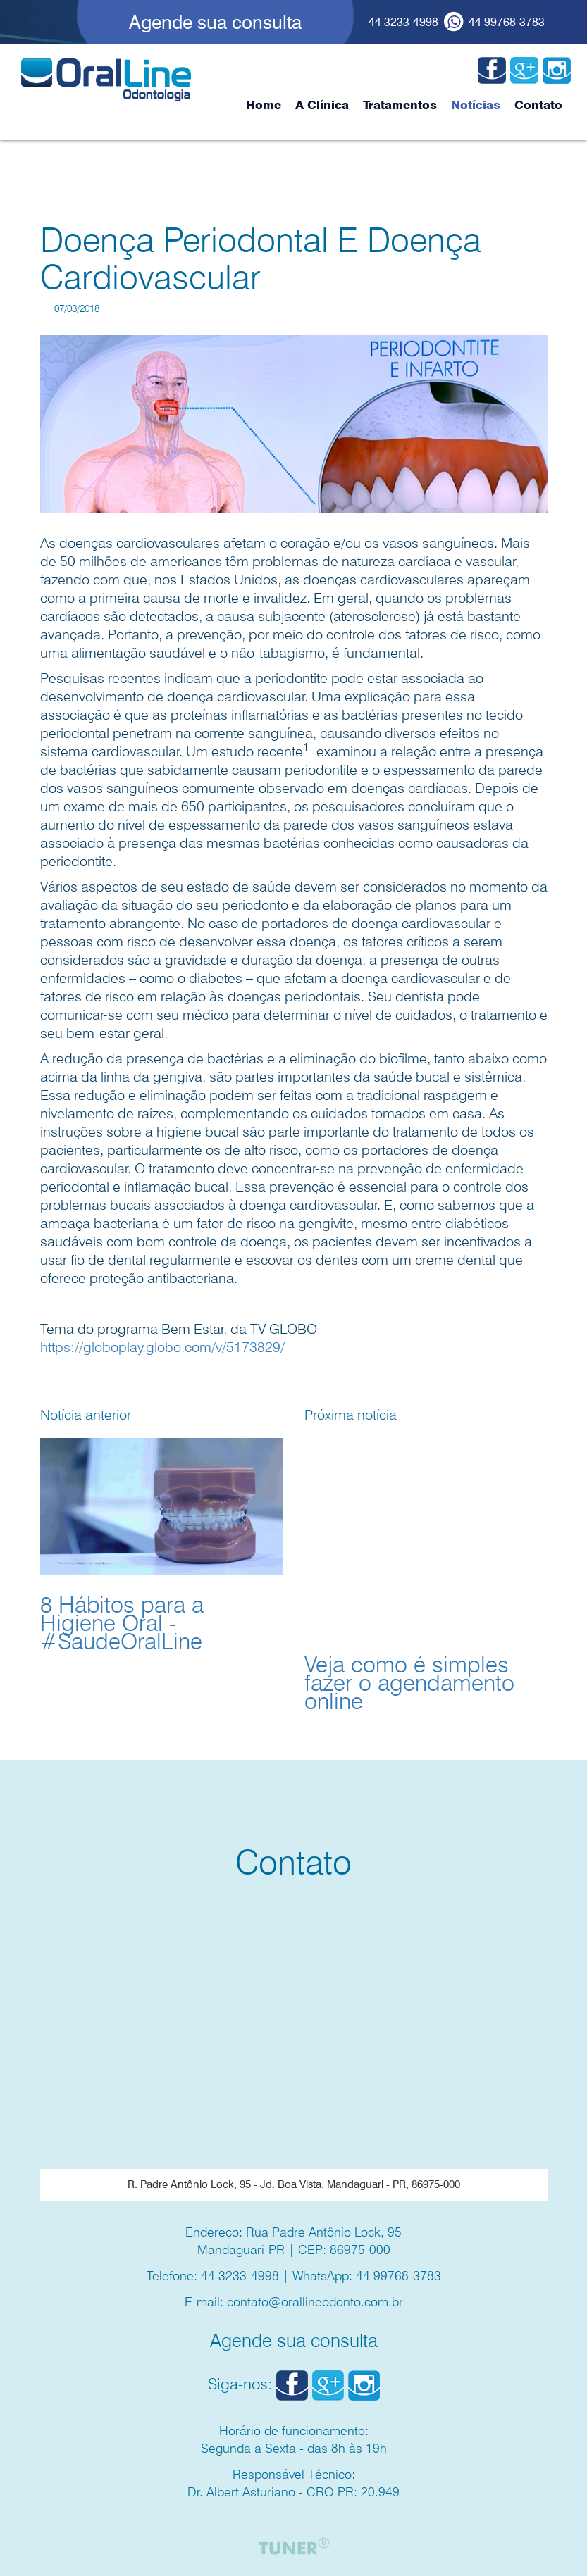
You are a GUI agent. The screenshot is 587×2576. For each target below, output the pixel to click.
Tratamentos (400, 105)
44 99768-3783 (507, 22)
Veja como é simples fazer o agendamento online (409, 1683)
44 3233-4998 (403, 22)
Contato (538, 105)
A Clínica (322, 105)
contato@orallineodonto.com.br (315, 2301)
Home (263, 105)
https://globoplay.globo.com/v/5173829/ (162, 1347)
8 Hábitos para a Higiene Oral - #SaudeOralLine (122, 1623)
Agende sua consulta (215, 22)
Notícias (475, 105)
